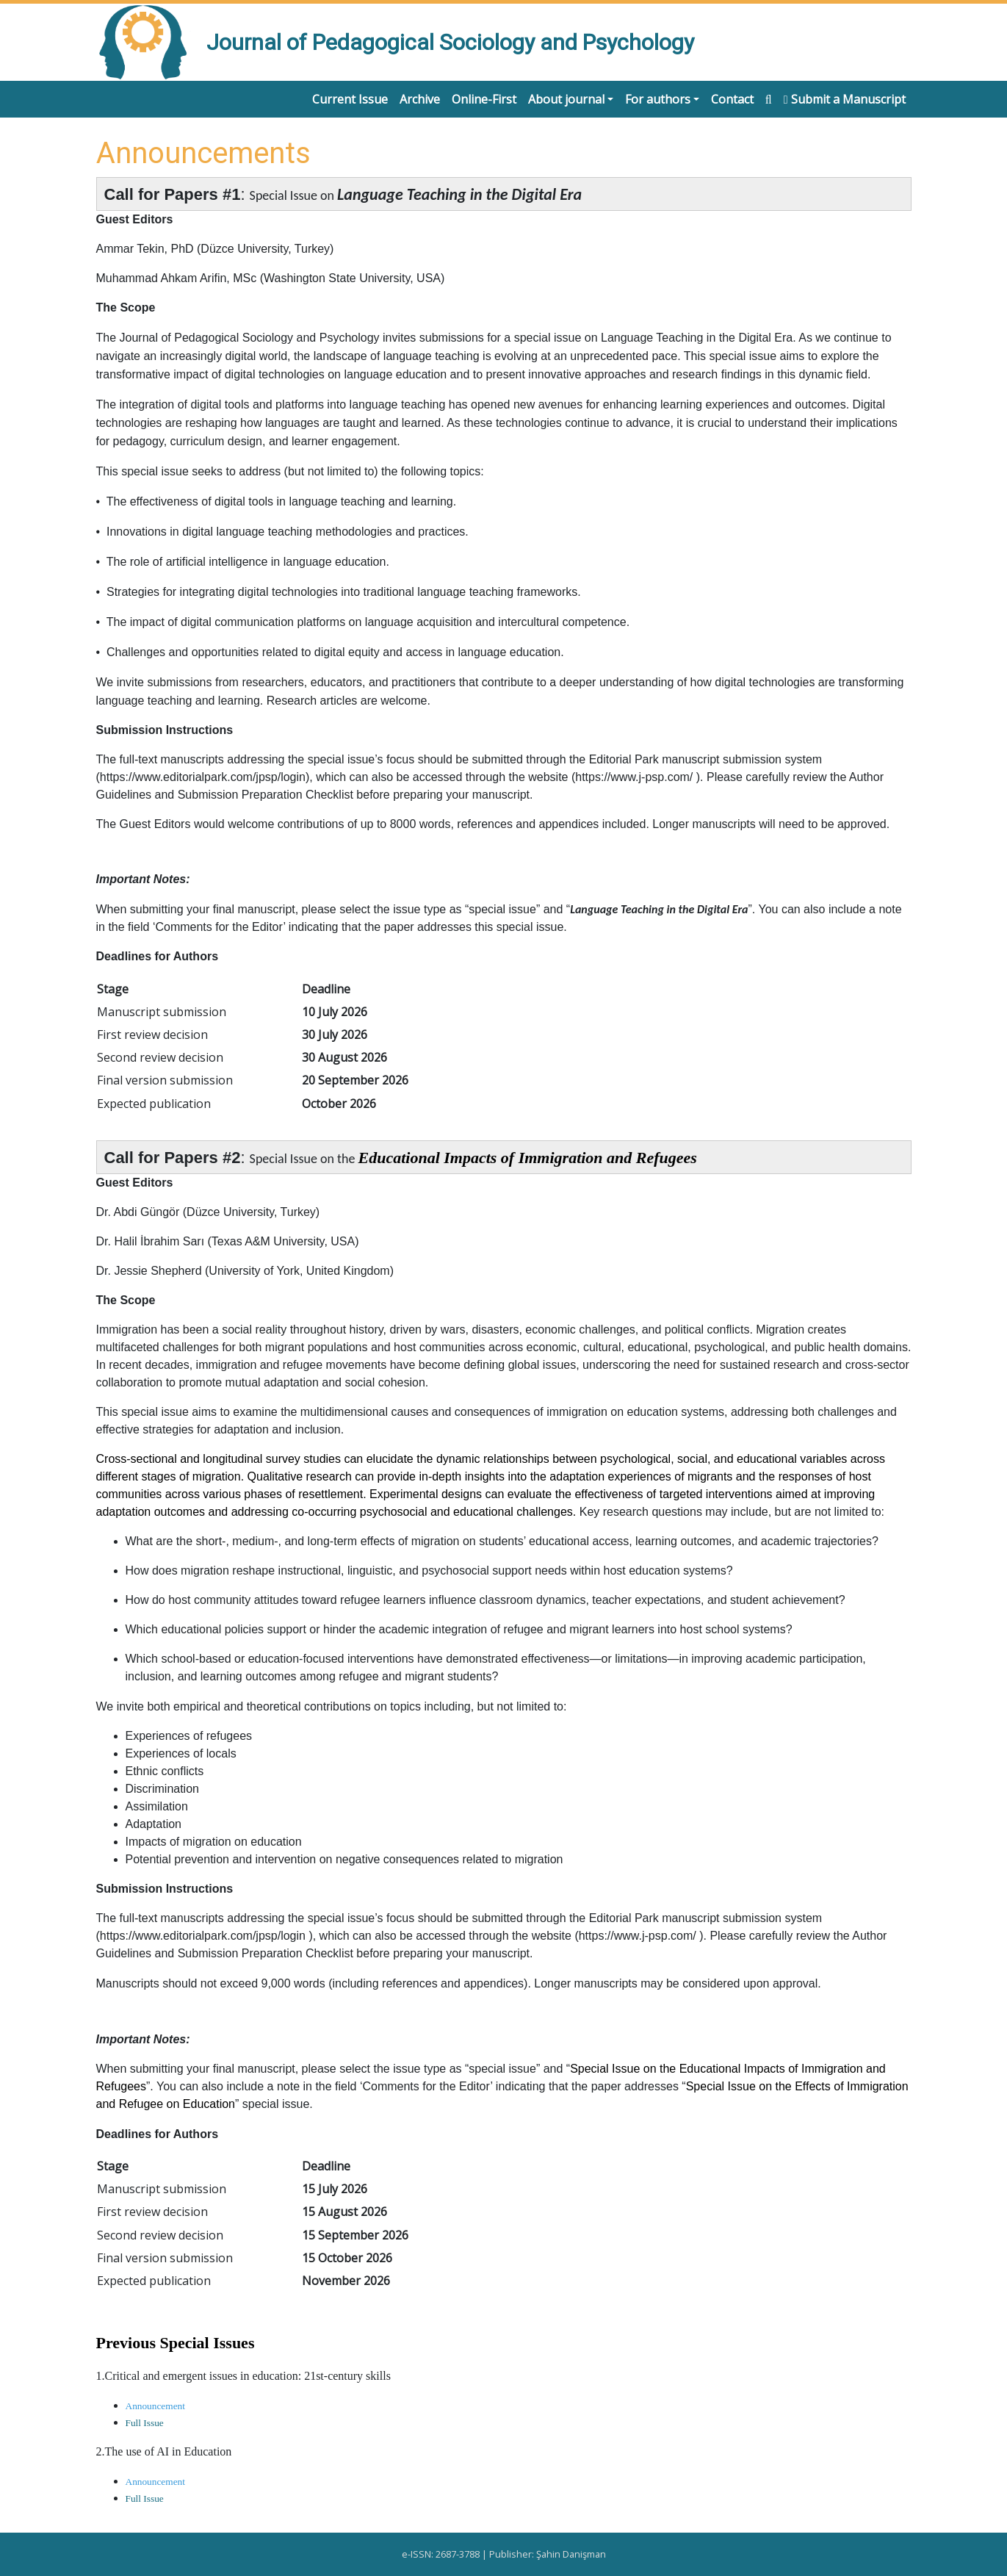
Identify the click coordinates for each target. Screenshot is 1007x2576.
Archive (420, 99)
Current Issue (350, 99)
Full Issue (145, 2422)
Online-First (484, 99)
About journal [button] (566, 99)
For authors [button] (657, 99)
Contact (732, 99)
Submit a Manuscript (845, 99)
